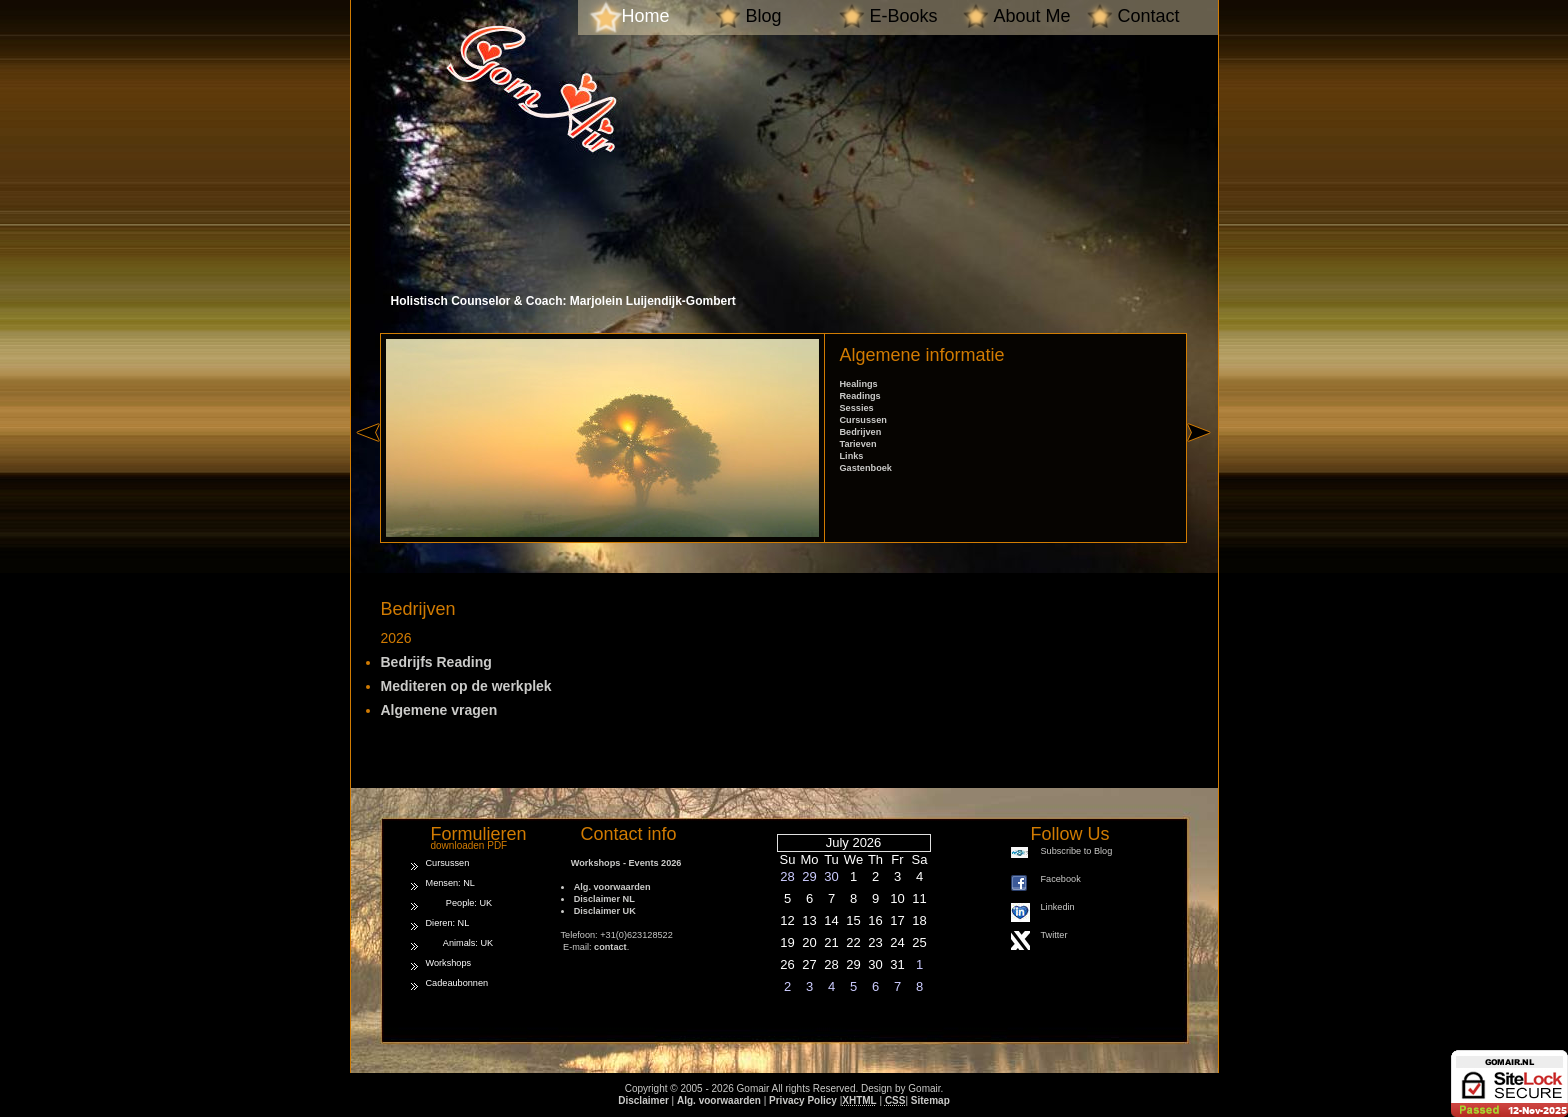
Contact (1149, 16)
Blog (764, 16)
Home (646, 16)
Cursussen (863, 420)
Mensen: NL (450, 883)
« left (368, 468)
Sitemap (930, 1100)
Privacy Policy (803, 1100)
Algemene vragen (439, 710)
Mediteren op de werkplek (466, 686)
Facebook (1061, 879)
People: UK (459, 903)
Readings (860, 396)
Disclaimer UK (605, 911)
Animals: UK (460, 943)
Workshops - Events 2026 (621, 863)
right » (1202, 468)
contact (610, 947)
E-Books (904, 16)
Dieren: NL (448, 923)
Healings (859, 384)
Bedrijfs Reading (436, 662)
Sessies (857, 408)
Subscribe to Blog (1077, 851)
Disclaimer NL (604, 899)
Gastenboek (866, 468)
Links (852, 456)
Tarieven (858, 444)
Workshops (449, 963)
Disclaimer (643, 1100)
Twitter (1054, 935)
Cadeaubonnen (457, 983)
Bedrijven (861, 432)
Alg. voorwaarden (612, 887)
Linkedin (1058, 907)
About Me (1032, 16)
